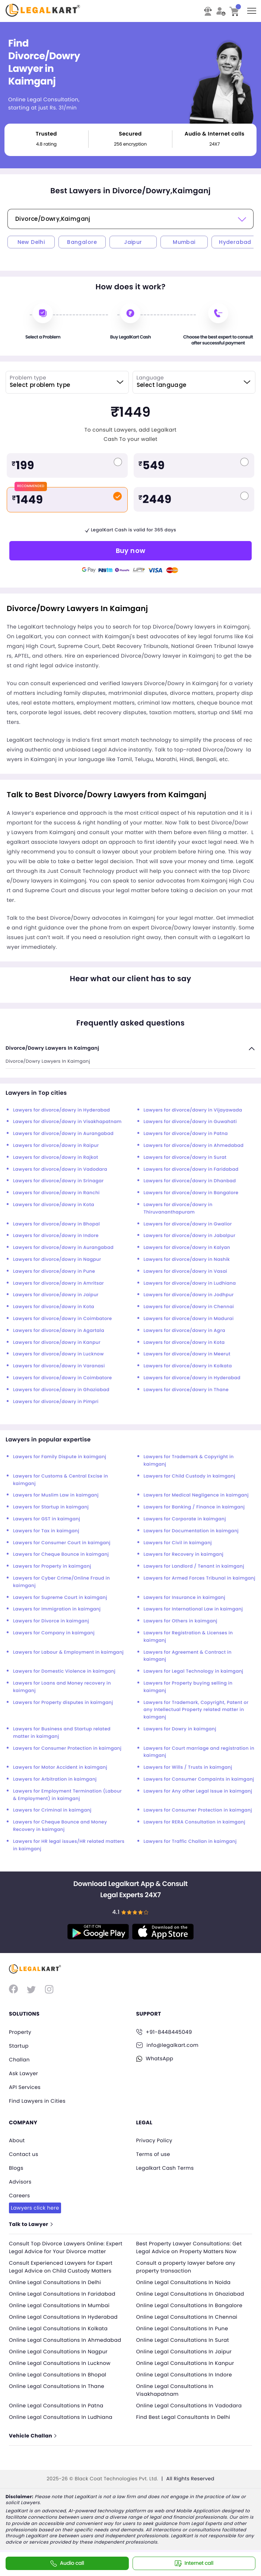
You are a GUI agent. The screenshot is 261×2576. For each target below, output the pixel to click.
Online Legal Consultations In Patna (57, 2409)
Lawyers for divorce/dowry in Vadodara (60, 1169)
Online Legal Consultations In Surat (184, 2343)
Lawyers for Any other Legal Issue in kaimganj (198, 1791)
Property (20, 2032)
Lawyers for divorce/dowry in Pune (54, 1271)
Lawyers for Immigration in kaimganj (57, 1609)
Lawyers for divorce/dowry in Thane (186, 1390)
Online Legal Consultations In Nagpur (60, 2355)
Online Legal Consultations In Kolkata (60, 2332)
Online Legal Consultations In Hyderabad (65, 2320)
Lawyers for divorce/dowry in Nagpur (57, 1259)
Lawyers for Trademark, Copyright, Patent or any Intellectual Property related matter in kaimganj (196, 1710)
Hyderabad (235, 242)
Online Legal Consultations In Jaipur (185, 2355)
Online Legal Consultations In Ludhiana (62, 2420)
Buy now (131, 550)
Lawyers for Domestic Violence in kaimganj (64, 1671)
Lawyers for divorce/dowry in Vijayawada (193, 1110)
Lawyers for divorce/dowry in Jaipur (56, 1295)
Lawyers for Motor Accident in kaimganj (60, 1767)
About (17, 2138)
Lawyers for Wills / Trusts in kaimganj (188, 1767)
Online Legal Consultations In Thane (58, 2390)
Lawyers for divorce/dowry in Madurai (189, 1319)
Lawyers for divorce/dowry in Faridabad (191, 1169)
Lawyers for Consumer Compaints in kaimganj (199, 1779)
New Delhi (31, 242)
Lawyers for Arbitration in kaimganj (55, 1779)
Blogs (16, 2165)
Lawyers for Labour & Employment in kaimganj (68, 1652)
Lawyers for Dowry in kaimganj (180, 1729)
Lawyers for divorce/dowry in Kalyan (187, 1247)
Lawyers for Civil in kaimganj (178, 1543)
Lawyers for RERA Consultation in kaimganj (194, 1822)
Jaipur (133, 242)
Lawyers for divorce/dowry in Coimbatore (62, 1319)
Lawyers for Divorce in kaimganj (51, 1621)
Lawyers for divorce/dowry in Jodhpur (189, 1295)
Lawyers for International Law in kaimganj (193, 1609)
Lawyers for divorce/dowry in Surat (185, 1157)
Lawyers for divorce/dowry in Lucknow (58, 1354)
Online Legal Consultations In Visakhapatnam (176, 2393)
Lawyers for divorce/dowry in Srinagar (58, 1181)
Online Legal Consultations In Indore (185, 2378)
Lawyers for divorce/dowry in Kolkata (188, 1366)
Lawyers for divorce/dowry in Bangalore (191, 1193)
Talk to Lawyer (31, 2220)
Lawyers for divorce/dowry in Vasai (185, 1271)
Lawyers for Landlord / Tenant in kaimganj (194, 1566)
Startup (19, 2045)
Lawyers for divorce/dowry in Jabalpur (190, 1236)
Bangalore (82, 242)
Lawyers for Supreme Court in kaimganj (60, 1597)
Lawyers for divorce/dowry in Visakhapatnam (67, 1122)
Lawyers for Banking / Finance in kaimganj (194, 1507)
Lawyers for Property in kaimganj (52, 1566)
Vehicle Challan (33, 2439)
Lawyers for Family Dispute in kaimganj (59, 1457)
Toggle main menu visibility (252, 8)
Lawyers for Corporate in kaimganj (185, 1519)
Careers (20, 2191)
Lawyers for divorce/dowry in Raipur (56, 1145)
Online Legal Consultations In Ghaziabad (191, 2297)
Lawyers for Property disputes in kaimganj (63, 1702)
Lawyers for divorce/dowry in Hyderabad (61, 1110)
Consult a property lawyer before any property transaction (187, 2270)
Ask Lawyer (24, 2072)
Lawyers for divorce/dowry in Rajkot (55, 1157)
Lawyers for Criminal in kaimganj (52, 1810)
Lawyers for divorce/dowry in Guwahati (190, 1122)
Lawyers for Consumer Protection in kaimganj (67, 1748)
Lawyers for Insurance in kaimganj (185, 1597)
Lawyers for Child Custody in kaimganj (189, 1476)
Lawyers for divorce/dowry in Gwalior (188, 1224)
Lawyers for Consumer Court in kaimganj (62, 1543)
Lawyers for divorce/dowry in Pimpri (56, 1402)
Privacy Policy (155, 2138)
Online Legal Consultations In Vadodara (190, 2409)
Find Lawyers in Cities (38, 2099)
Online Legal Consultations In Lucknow (61, 2366)
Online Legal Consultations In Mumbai (60, 2309)
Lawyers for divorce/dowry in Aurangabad (63, 1133)
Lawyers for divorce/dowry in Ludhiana (190, 1283)
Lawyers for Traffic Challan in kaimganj (190, 1841)
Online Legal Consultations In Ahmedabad (66, 2343)
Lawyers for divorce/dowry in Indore (56, 1236)
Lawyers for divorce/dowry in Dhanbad (190, 1181)
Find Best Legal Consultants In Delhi (184, 2420)
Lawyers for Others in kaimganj (180, 1621)
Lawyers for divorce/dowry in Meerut (187, 1354)
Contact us (24, 2151)
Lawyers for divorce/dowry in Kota (53, 1205)
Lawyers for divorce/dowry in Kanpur (57, 1342)
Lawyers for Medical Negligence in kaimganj (196, 1495)
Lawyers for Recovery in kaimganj (184, 1554)
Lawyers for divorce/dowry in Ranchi (56, 1193)
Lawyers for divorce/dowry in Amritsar (58, 1283)
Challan (19, 2059)
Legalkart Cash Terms (165, 2165)
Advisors (20, 2178)
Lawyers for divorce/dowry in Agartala (58, 1330)
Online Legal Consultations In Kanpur (186, 2366)
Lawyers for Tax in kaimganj (46, 1531)
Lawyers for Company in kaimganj (54, 1633)
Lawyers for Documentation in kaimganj (191, 1531)
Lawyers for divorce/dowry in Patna (186, 1133)
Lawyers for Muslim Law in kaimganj (56, 1495)
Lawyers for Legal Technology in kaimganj (194, 1671)
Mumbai (184, 242)
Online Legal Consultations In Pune (183, 2332)
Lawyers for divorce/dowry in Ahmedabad (194, 1145)
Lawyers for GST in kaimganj (46, 1519)
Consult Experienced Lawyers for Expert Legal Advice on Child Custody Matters (62, 2270)
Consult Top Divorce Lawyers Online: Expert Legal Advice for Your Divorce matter (58, 2247)
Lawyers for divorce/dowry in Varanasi (59, 1366)
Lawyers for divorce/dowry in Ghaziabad (61, 1390)
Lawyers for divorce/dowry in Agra (184, 1330)
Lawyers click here (35, 2203)
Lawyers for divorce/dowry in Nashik (187, 1259)
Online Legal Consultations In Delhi (56, 2286)
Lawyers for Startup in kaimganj (51, 1507)
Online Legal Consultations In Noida (184, 2286)
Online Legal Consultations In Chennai (188, 2320)
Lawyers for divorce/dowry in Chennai (189, 1307)
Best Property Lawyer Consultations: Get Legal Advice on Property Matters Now (190, 2243)
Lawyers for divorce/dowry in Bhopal (56, 1224)
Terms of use (153, 2151)
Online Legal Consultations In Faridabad (63, 2297)
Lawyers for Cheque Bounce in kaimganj (61, 1554)
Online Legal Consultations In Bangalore (191, 2309)
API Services (25, 2085)
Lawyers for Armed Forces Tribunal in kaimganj (199, 1578)
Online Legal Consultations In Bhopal (59, 2378)
